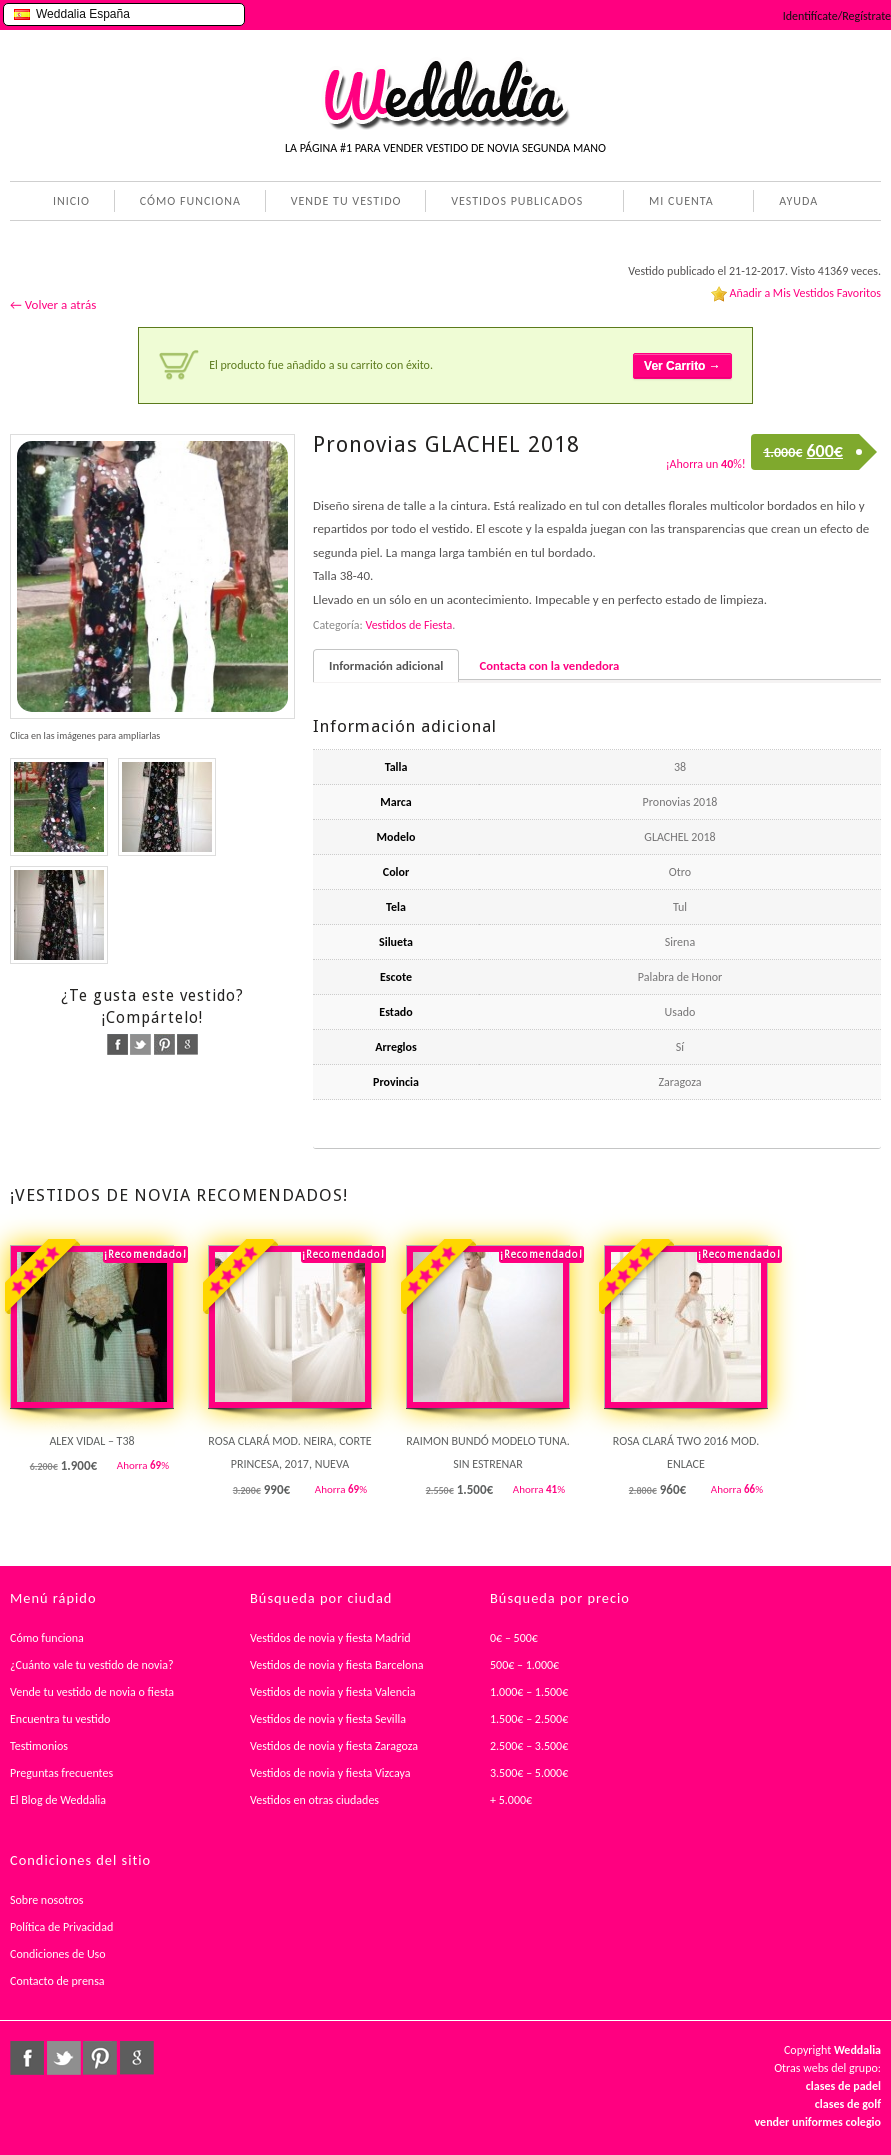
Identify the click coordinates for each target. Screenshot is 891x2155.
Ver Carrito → (682, 366)
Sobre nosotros (47, 1900)
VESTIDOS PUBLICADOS (513, 203)
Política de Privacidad (61, 1927)
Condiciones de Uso (58, 1954)
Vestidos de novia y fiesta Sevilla (328, 1719)
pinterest (164, 1044)
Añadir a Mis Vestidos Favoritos (805, 293)
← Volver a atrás (53, 304)
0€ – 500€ (514, 1638)
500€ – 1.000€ (524, 1665)
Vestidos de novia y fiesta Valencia (333, 1692)
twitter (140, 1044)
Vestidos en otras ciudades (314, 1800)
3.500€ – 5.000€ (529, 1773)
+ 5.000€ (511, 1800)
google (187, 1044)
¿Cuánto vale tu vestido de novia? (92, 1665)
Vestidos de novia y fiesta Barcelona (337, 1665)
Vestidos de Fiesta (408, 625)
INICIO (71, 201)
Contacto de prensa (57, 1981)
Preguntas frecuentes (61, 1773)
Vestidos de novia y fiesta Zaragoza (334, 1746)
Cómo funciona (47, 1638)
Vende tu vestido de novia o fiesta (92, 1692)
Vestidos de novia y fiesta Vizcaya (330, 1773)
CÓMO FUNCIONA (190, 201)
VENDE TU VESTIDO (346, 201)
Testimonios (39, 1746)
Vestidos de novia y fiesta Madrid (330, 1638)
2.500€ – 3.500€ (529, 1746)
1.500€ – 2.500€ (529, 1719)
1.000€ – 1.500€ (529, 1692)
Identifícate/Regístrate (837, 16)
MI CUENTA (677, 203)
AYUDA (794, 203)
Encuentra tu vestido (60, 1719)
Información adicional (386, 665)
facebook (117, 1044)
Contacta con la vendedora (549, 665)
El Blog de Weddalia (58, 1800)
